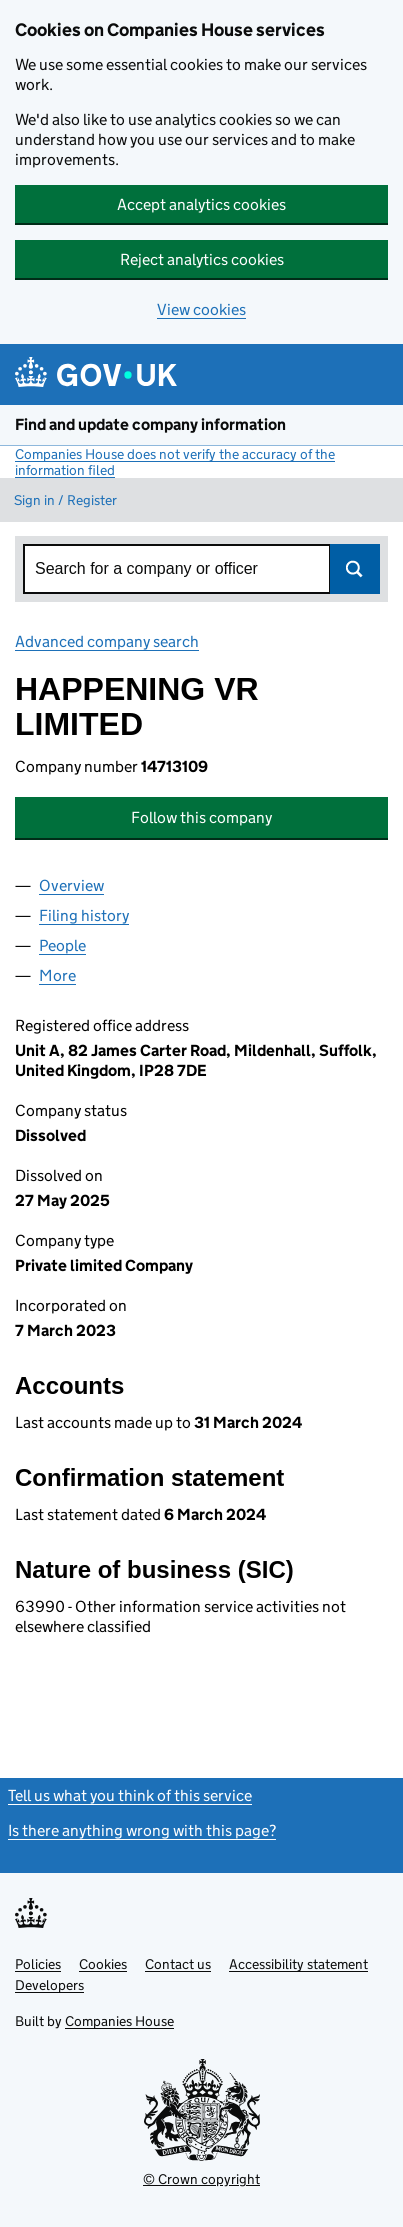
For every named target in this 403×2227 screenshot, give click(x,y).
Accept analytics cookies (201, 204)
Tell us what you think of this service (130, 1795)
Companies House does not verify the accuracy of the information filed (175, 462)
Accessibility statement (298, 1964)
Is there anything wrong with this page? (142, 1830)
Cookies (103, 1964)
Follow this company (201, 817)
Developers (49, 1985)
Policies (38, 1964)
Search (355, 569)
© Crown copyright (201, 2179)
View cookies (201, 309)
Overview (71, 885)
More (57, 975)
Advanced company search (107, 641)
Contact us (178, 1964)
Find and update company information (150, 424)
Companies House (119, 2021)
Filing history (84, 915)
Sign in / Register (65, 500)
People (62, 945)
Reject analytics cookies (202, 259)
